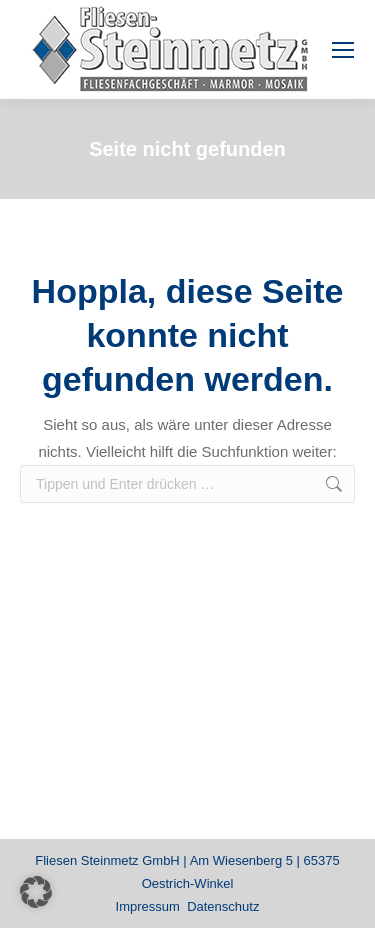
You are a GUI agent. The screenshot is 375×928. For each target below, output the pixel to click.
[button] (36, 892)
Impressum (148, 906)
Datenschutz (223, 906)
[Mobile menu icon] (343, 50)
